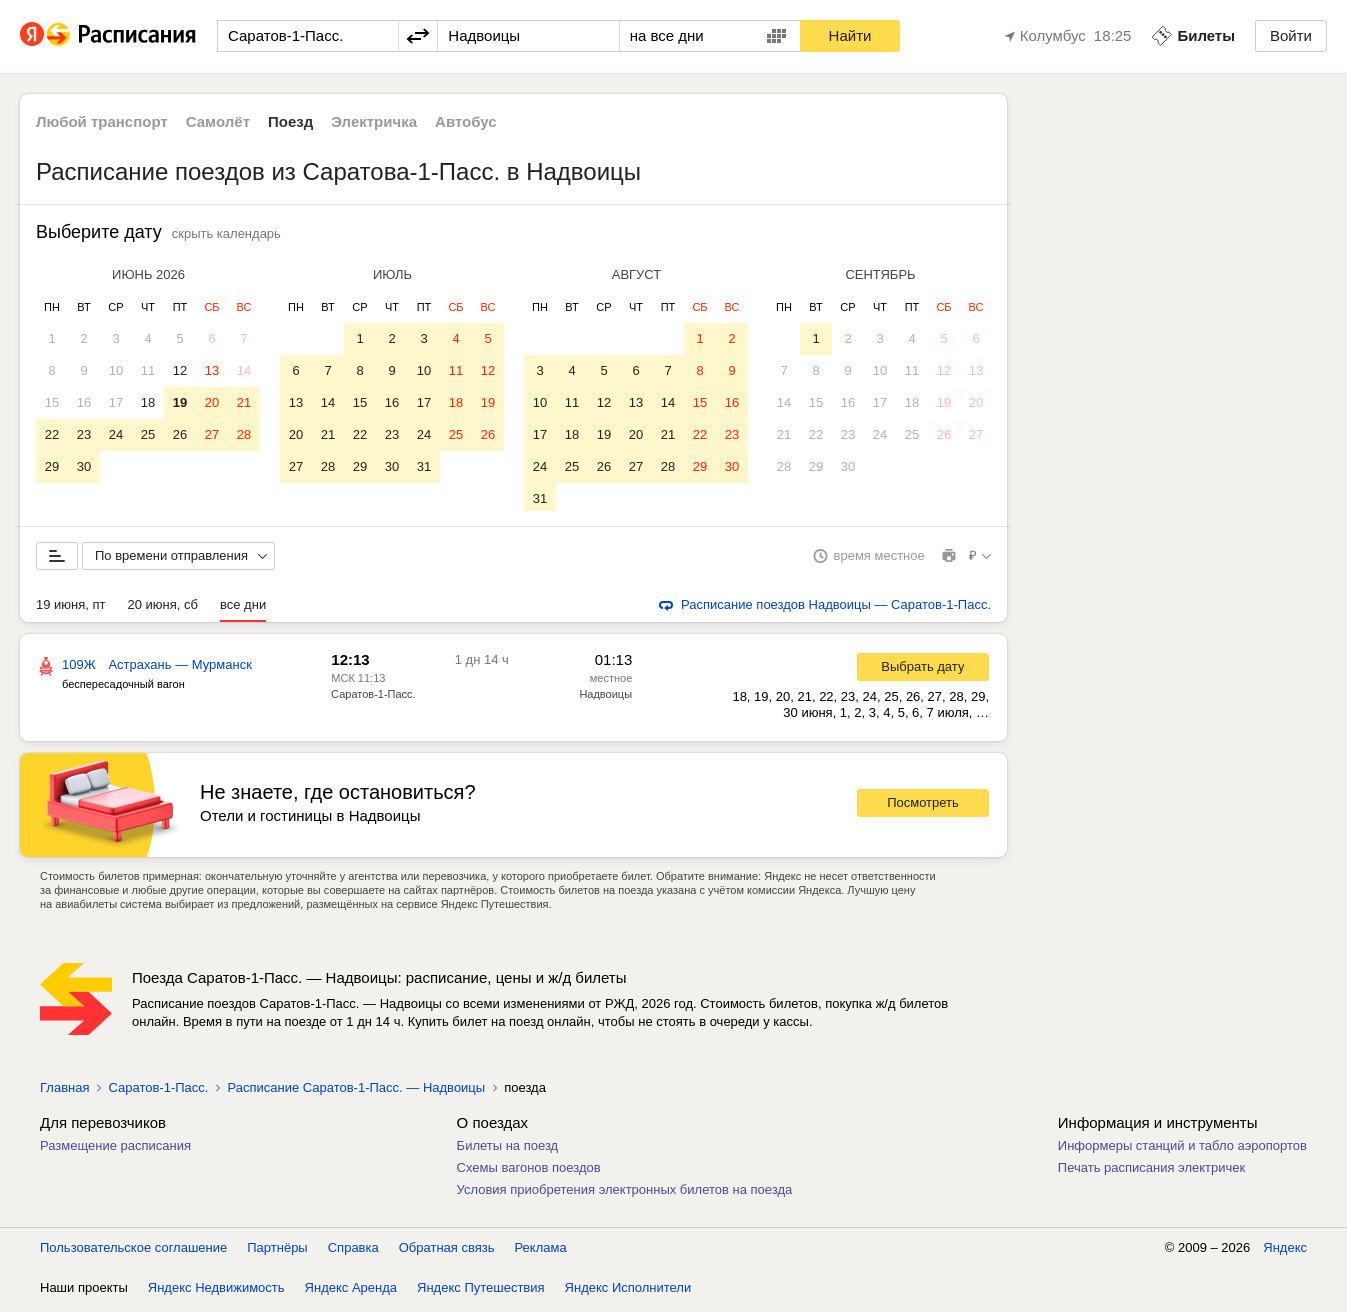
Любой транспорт (102, 121)
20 (212, 402)
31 (424, 466)
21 (244, 402)
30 (84, 466)
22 (52, 434)
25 (148, 434)
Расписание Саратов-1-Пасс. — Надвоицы (356, 1091)
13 (212, 370)
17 (116, 402)
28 (244, 434)
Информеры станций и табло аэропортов (1182, 1149)
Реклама (541, 1251)
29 (52, 466)
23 (84, 434)
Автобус (466, 121)
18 (148, 402)
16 (84, 402)
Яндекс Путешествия (481, 1291)
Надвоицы (605, 698)
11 (148, 370)
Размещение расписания (115, 1149)
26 (180, 434)
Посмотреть (923, 806)
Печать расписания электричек (1151, 1171)
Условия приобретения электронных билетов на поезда (625, 1193)
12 (180, 370)
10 (116, 370)
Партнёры (277, 1251)
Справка (353, 1251)
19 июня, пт (71, 608)
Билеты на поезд (508, 1149)
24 (116, 434)
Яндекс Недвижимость (216, 1291)
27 (212, 434)
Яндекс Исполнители (628, 1291)
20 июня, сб (163, 608)
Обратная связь (447, 1251)
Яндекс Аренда (351, 1291)
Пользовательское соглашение (133, 1251)
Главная (64, 1091)
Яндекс (1285, 1251)
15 (52, 402)
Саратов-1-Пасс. (373, 698)
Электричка (374, 121)
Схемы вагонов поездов (529, 1171)
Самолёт (218, 121)
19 (180, 402)
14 (244, 370)
